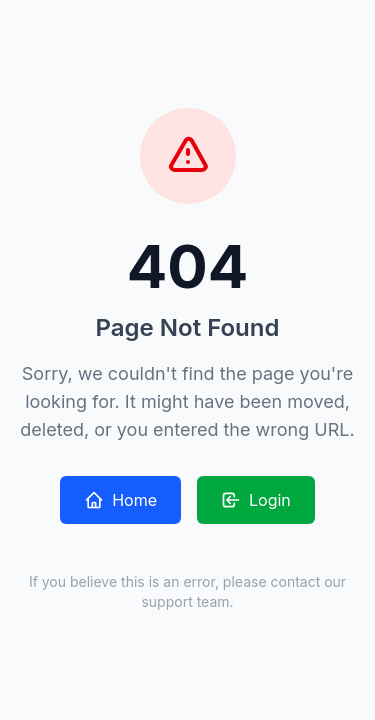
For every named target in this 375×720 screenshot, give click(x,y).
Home (120, 500)
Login (256, 500)
